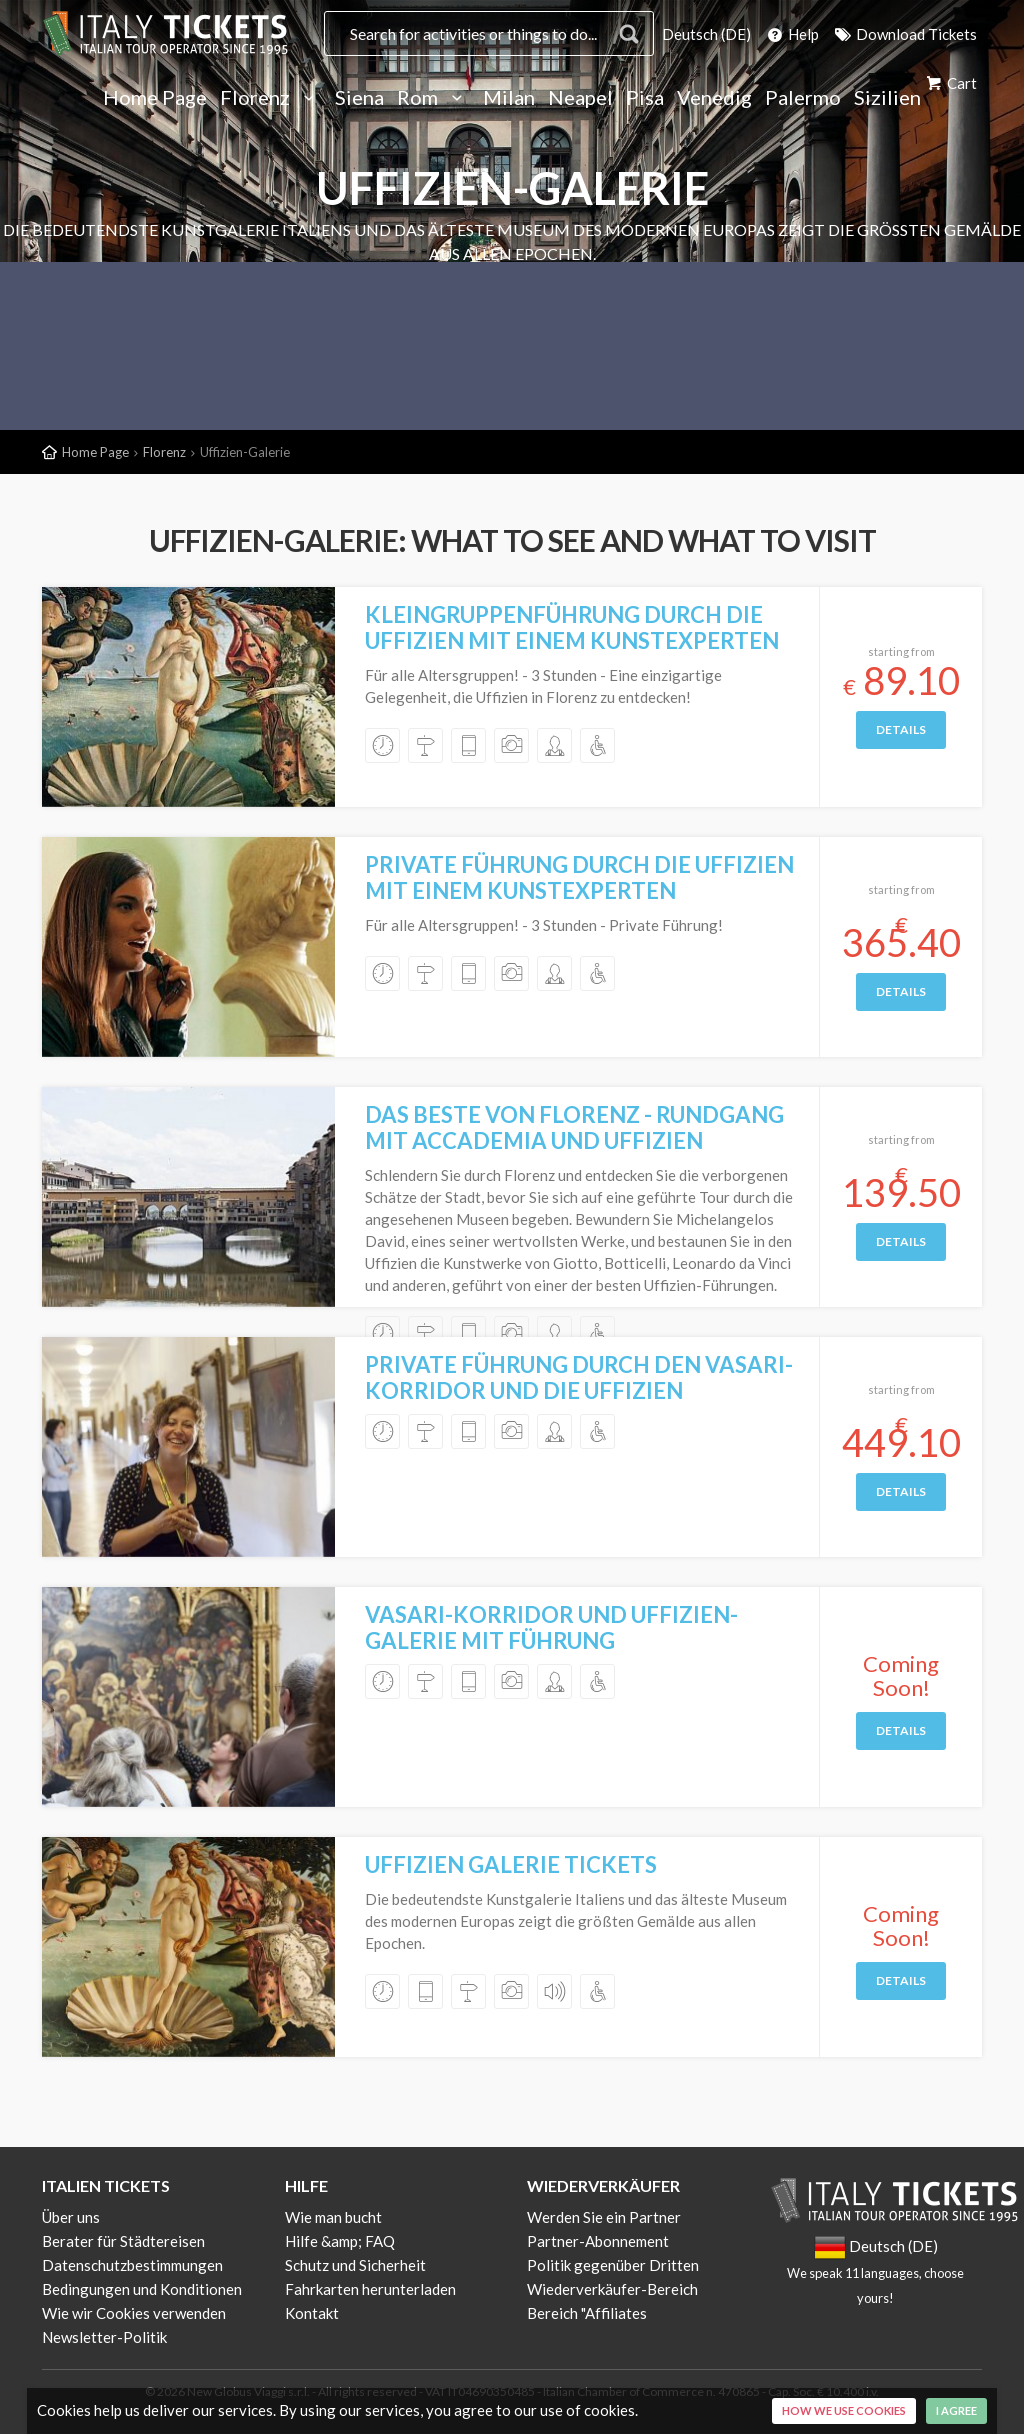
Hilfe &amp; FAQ (340, 2241)
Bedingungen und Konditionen (142, 2289)
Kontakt (312, 2313)
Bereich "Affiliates (587, 2313)
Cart (950, 83)
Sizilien (887, 98)
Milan (509, 98)
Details (901, 729)
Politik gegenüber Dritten (613, 2265)
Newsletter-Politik (104, 2337)
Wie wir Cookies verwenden (134, 2313)
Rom (433, 98)
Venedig (714, 98)
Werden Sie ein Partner (604, 2217)
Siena (359, 98)
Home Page (155, 98)
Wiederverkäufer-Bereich (612, 2289)
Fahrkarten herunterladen (370, 2289)
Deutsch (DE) (706, 34)
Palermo (803, 98)
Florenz (271, 98)
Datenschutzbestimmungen (132, 2265)
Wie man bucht (333, 2217)
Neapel (580, 98)
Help (791, 34)
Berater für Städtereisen (123, 2241)
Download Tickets (904, 34)
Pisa (645, 98)
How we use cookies (844, 2410)
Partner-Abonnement (598, 2241)
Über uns (71, 2217)
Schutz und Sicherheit (355, 2265)
